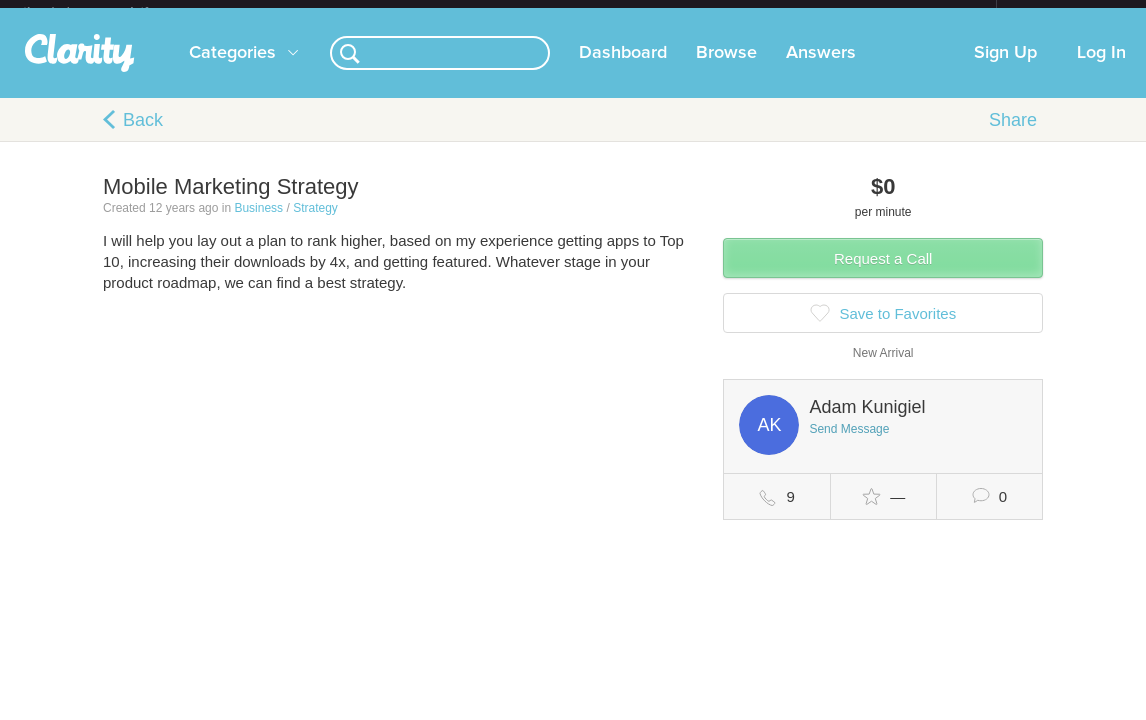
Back (143, 136)
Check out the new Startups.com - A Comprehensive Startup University (778, 13)
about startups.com (1067, 13)
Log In (1101, 69)
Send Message (849, 445)
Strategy (315, 224)
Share (1013, 136)
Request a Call (883, 274)
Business (258, 224)
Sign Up (1005, 69)
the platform (107, 11)
